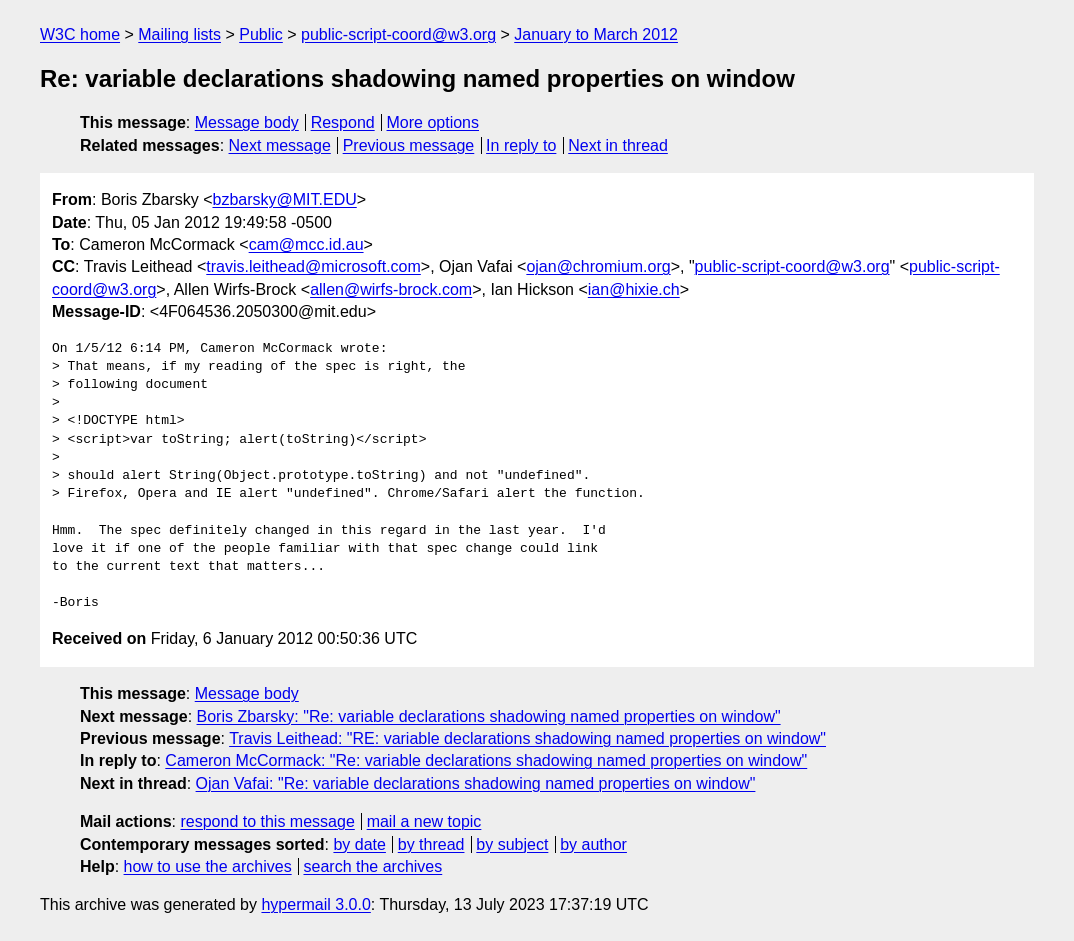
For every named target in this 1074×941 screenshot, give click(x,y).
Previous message (409, 145)
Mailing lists (179, 34)
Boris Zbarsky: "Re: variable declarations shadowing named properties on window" (489, 716)
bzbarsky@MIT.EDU (284, 199)
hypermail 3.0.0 (315, 904)
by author (593, 844)
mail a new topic (424, 821)
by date (359, 844)
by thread (431, 844)
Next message (280, 145)
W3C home (80, 34)
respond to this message (267, 821)
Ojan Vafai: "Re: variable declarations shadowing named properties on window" (476, 783)
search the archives (373, 866)
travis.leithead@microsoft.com (313, 266)
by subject (512, 844)
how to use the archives (208, 866)
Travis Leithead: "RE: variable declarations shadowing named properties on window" (527, 738)
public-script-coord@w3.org (398, 34)
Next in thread (618, 145)
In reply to (521, 145)
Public (261, 34)
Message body (247, 122)
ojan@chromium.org (598, 266)
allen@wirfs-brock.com (391, 289)
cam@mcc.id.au (306, 244)
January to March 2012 (596, 34)
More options (433, 122)
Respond (343, 122)
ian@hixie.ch (634, 289)
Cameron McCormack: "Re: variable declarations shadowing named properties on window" (486, 760)
